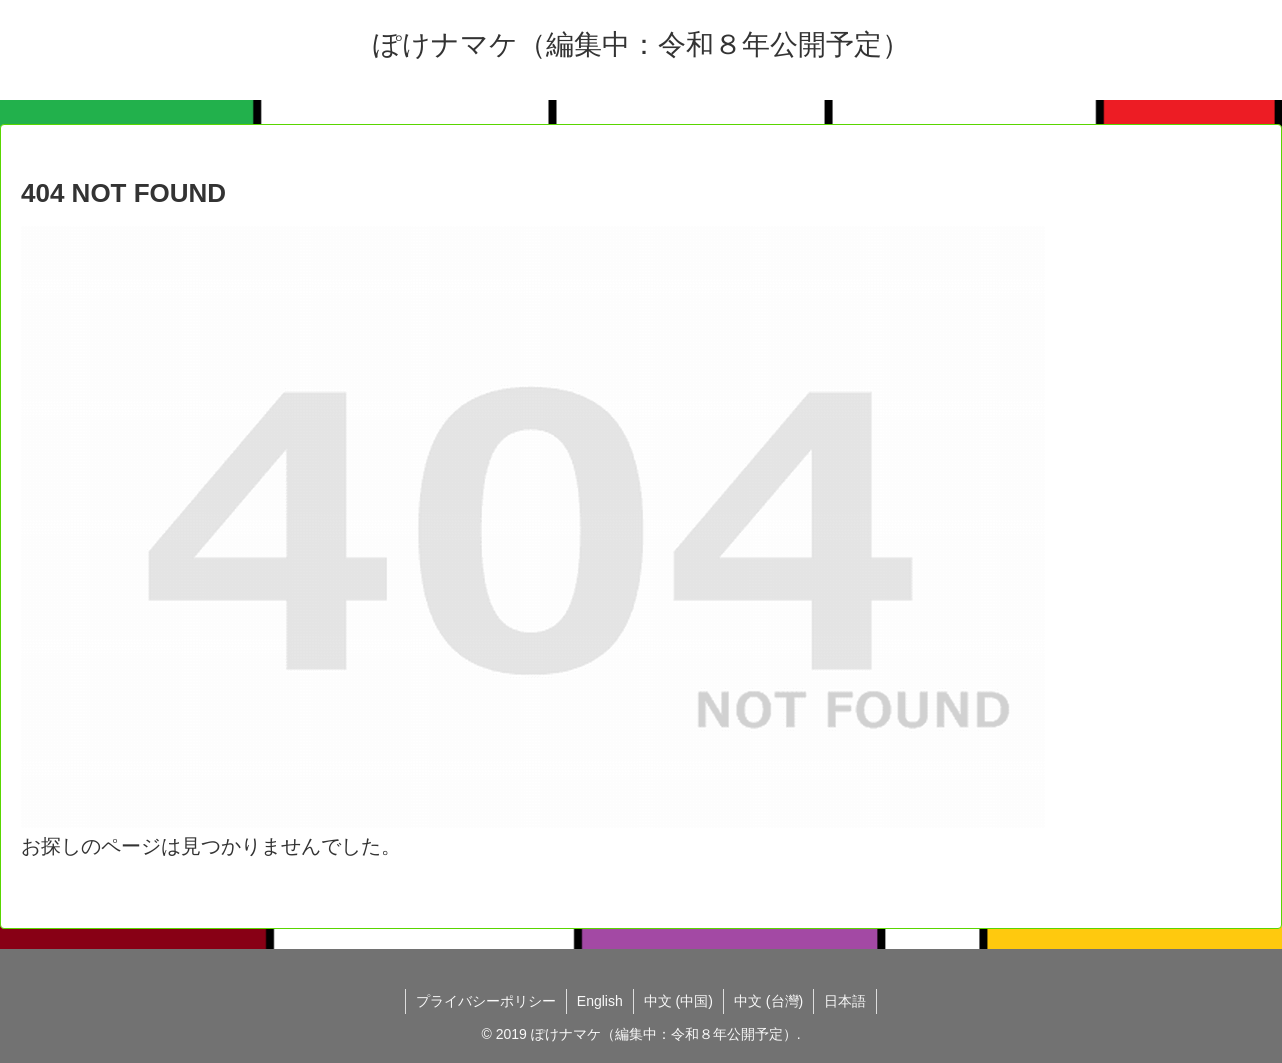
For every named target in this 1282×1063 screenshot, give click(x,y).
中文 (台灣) (768, 1001)
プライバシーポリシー (486, 1001)
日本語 (845, 1001)
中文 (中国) (678, 1001)
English (600, 1001)
